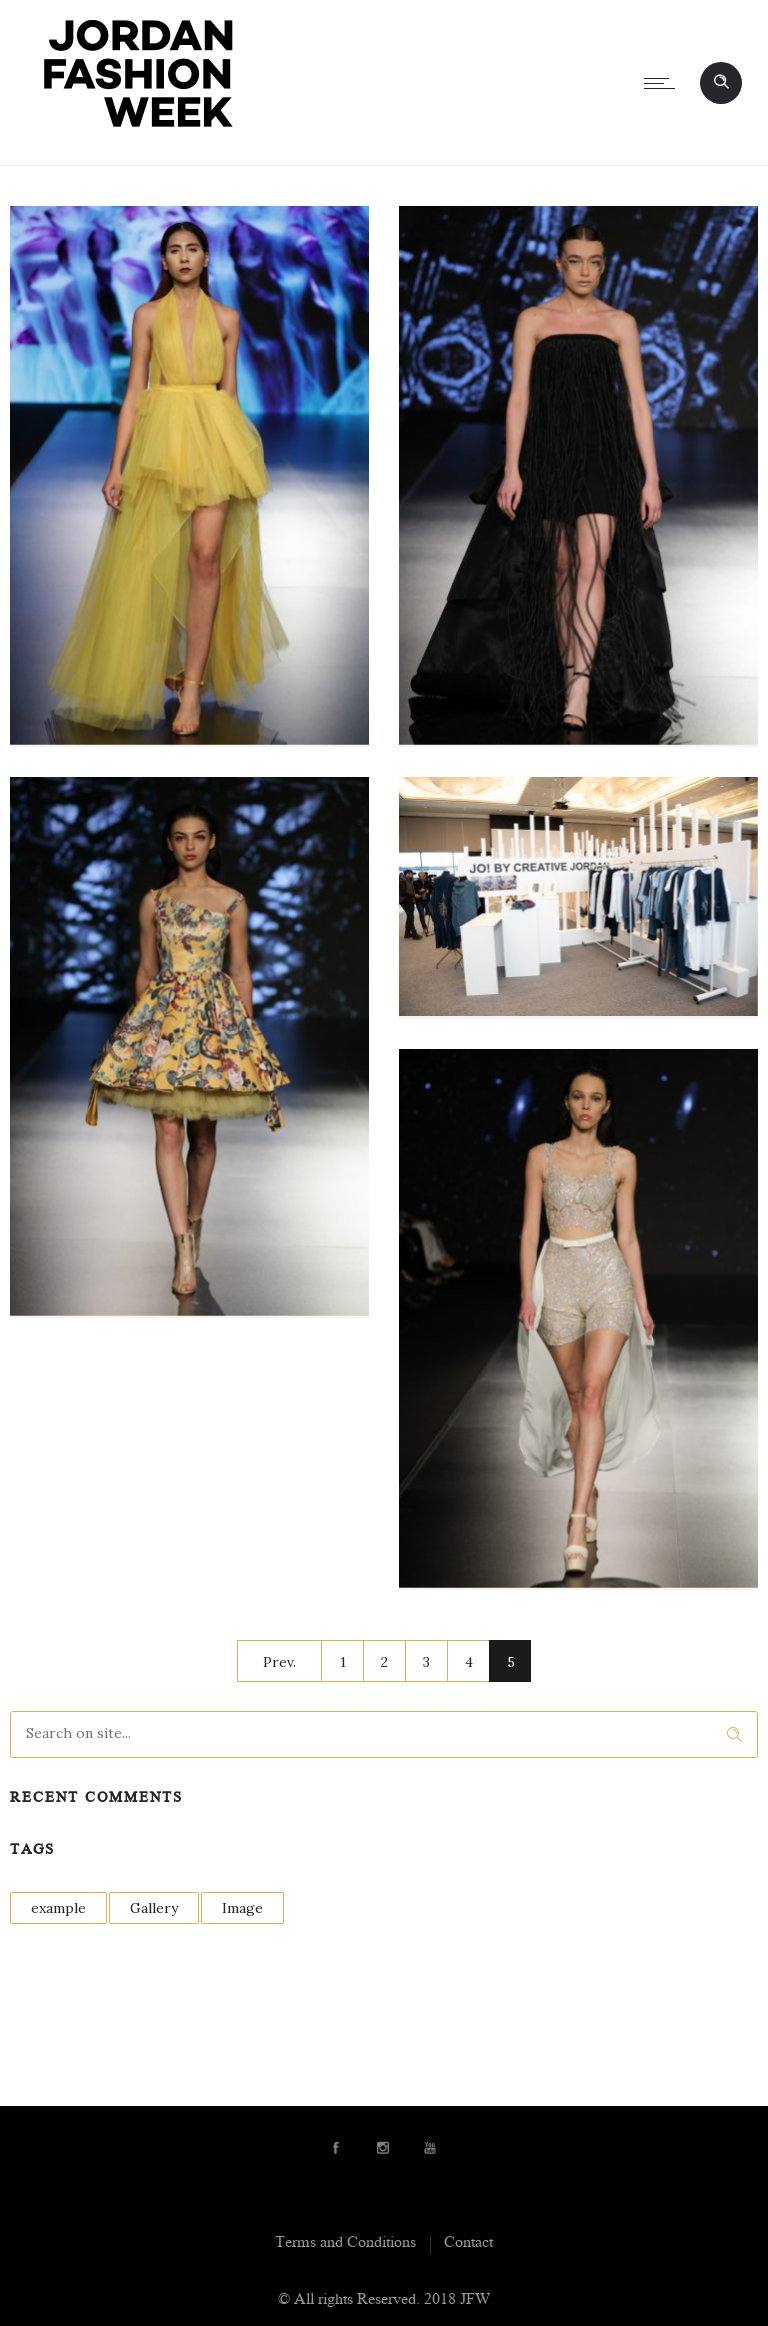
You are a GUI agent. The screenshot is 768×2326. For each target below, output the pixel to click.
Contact (468, 2243)
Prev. (279, 1662)
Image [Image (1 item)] (242, 1908)
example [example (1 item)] (58, 1908)
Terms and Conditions (345, 2243)
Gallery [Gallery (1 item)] (154, 1908)
